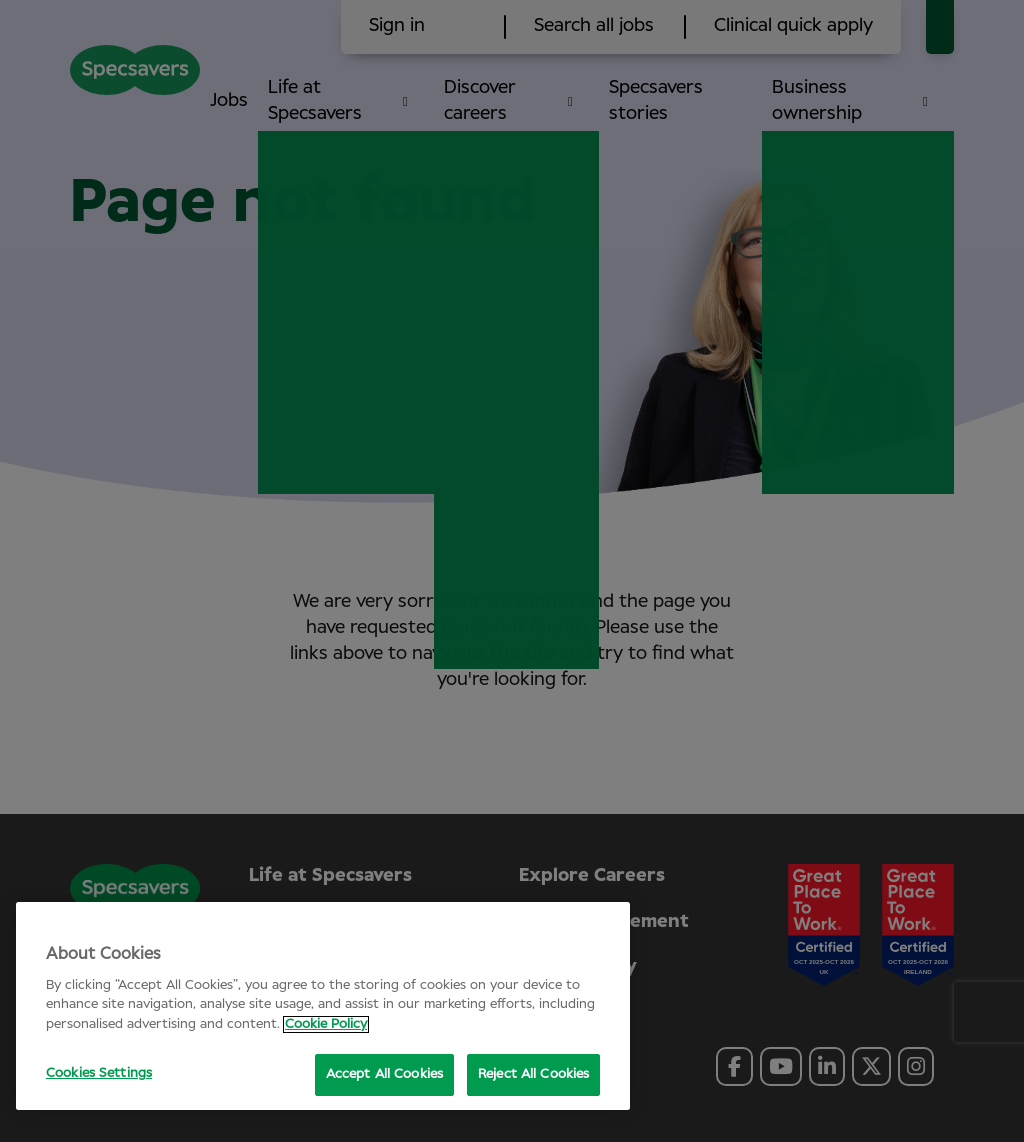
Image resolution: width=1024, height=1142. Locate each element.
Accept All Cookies (384, 1074)
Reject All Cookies (533, 1074)
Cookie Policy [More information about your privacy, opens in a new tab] (326, 1024)
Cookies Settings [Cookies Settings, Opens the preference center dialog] (99, 1073)
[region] (323, 1006)
